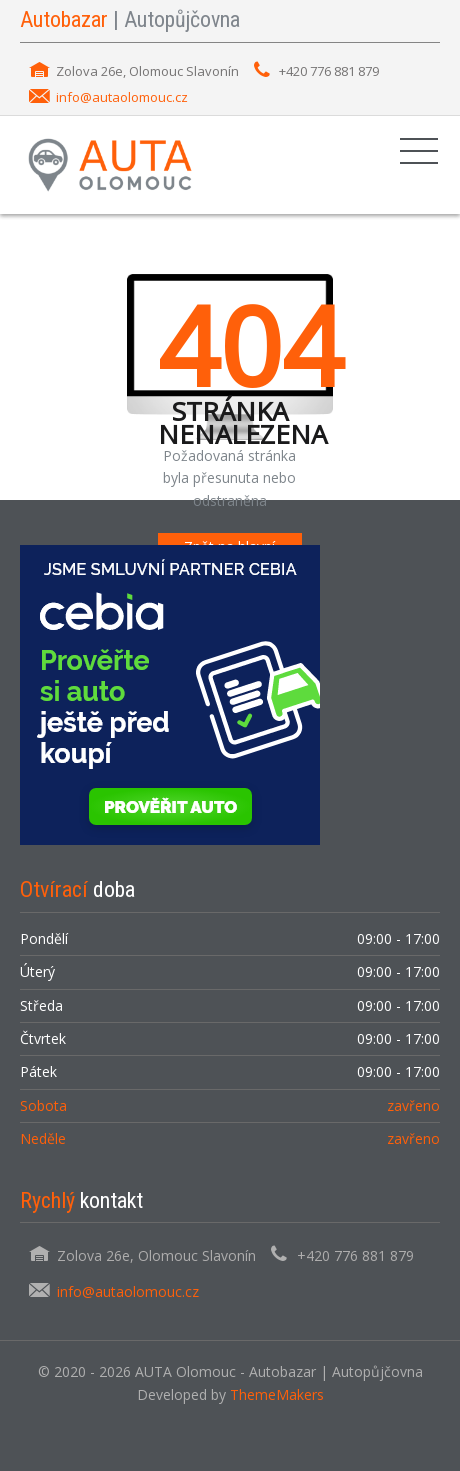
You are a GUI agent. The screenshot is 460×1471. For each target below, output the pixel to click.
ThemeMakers (277, 1394)
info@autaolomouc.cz (122, 97)
